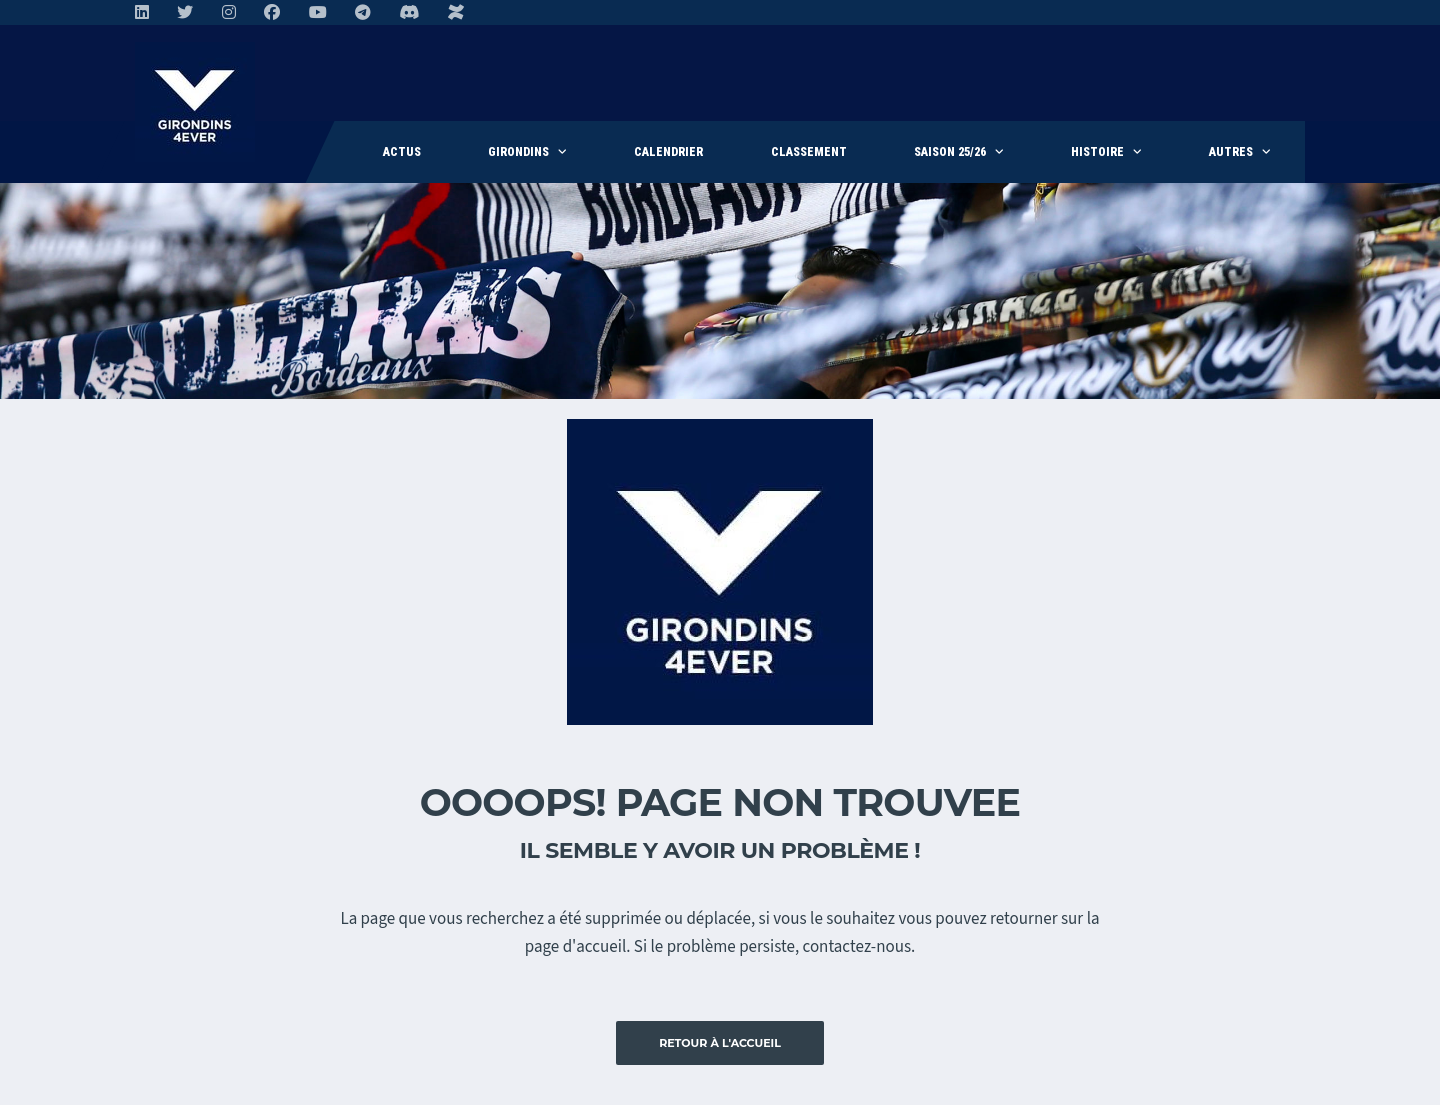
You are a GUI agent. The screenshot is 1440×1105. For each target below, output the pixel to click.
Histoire (1097, 152)
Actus (402, 152)
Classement (809, 152)
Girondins (518, 152)
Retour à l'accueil (720, 1043)
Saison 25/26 (950, 152)
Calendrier (668, 152)
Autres (1231, 152)
